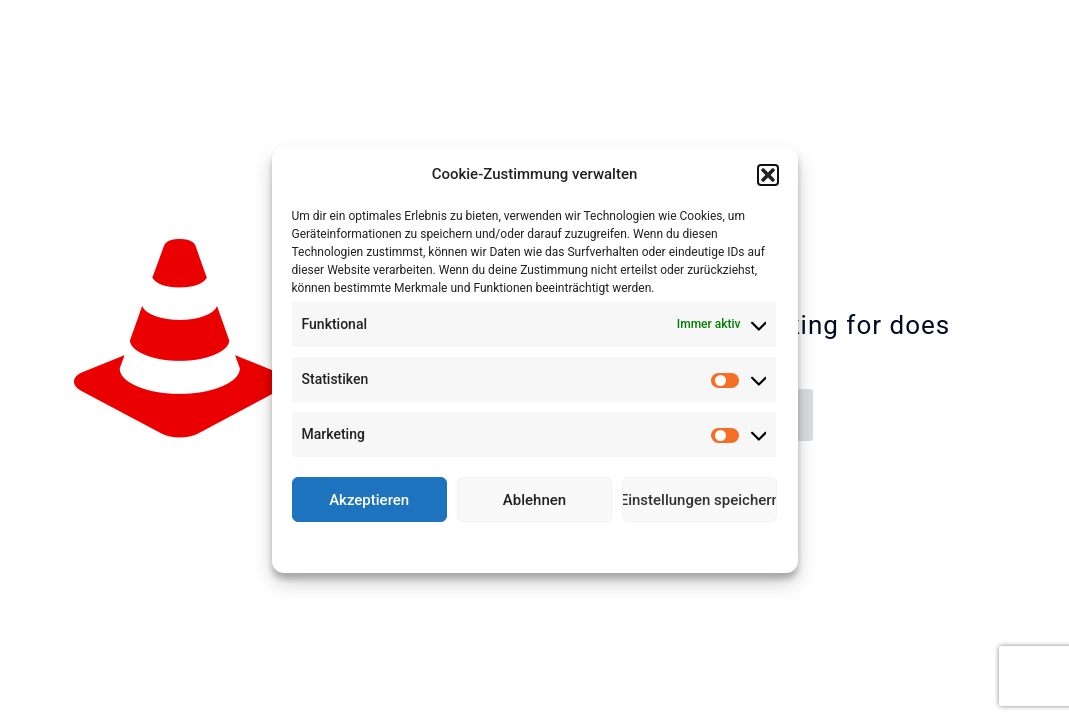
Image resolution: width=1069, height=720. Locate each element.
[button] (768, 175)
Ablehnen (534, 500)
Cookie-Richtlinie (460, 545)
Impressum (622, 545)
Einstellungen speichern (699, 500)
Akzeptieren (369, 500)
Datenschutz (548, 545)
